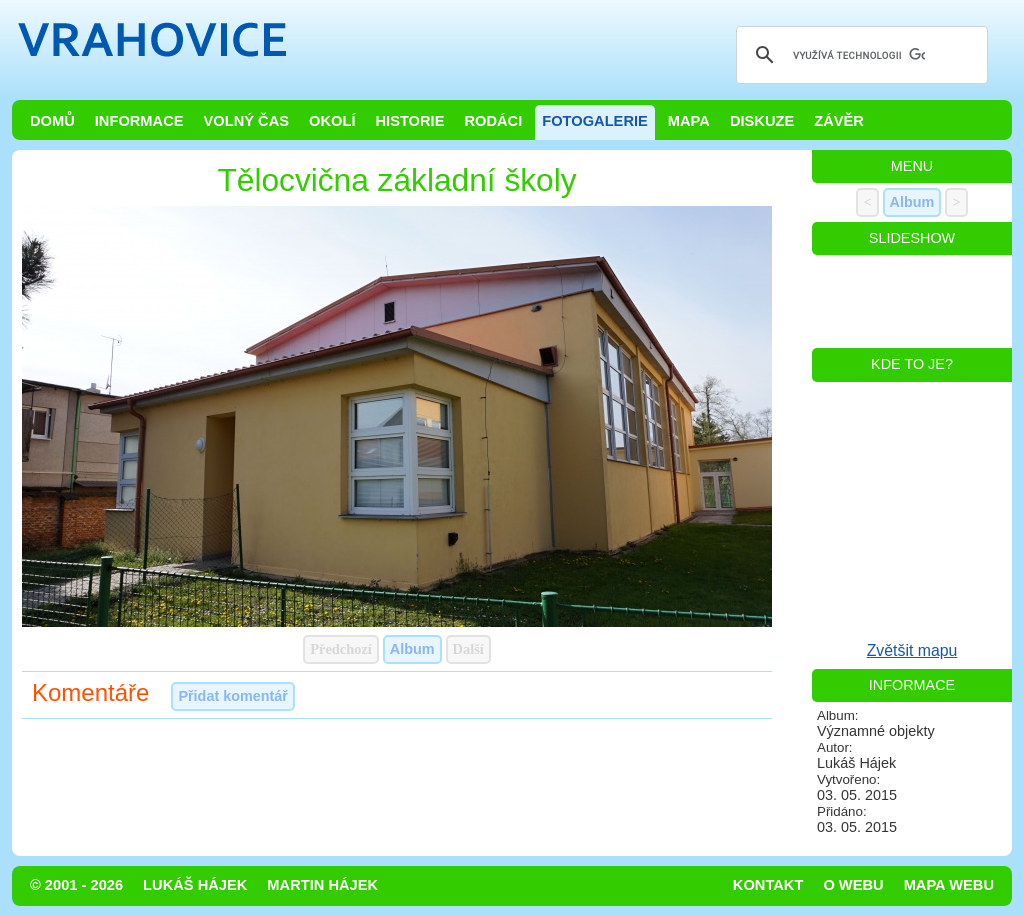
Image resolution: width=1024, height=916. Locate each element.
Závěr (839, 121)
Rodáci (493, 121)
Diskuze (762, 121)
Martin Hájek (322, 885)
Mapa (689, 121)
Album (412, 649)
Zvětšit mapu (912, 650)
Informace (139, 121)
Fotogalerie (595, 121)
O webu (853, 885)
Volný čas (247, 121)
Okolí (332, 121)
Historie (409, 121)
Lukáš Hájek (195, 885)
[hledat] (859, 55)
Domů (52, 121)
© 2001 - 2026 (76, 885)
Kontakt (768, 885)
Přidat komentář (233, 696)
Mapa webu (949, 885)
